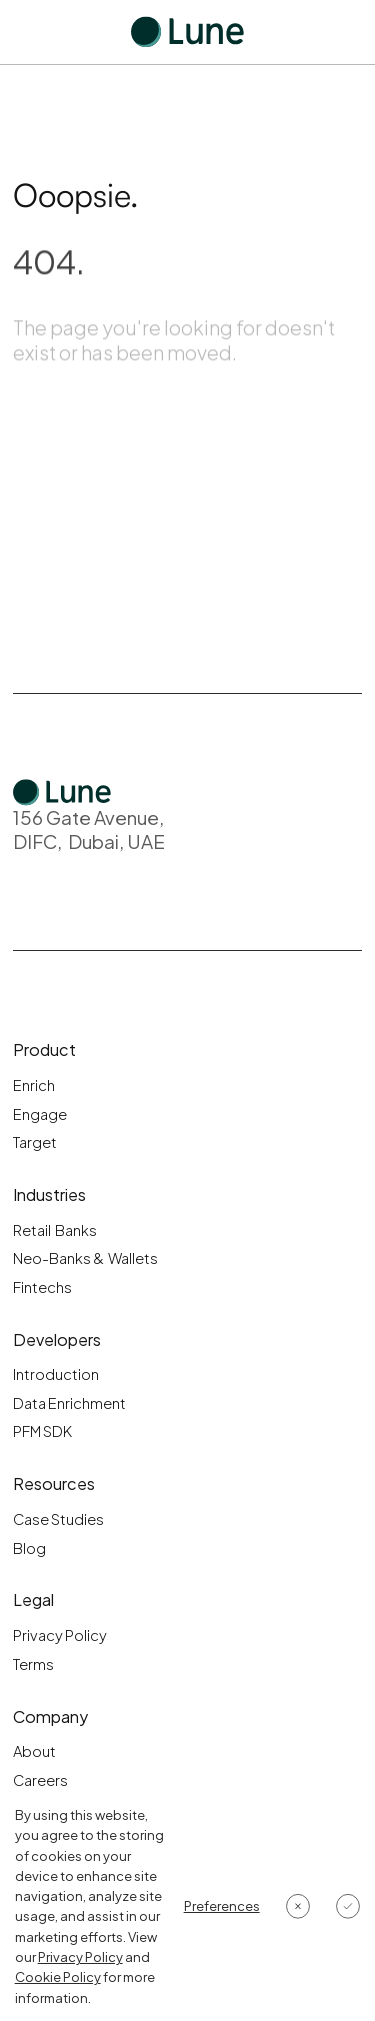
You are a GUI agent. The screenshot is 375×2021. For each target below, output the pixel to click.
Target (35, 1142)
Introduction (56, 1374)
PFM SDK (42, 1431)
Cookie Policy (58, 1977)
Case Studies (58, 1519)
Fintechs (42, 1287)
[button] (222, 1906)
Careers (40, 1780)
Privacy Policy (60, 1635)
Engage (40, 1114)
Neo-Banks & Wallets (85, 1258)
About (34, 1751)
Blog (29, 1548)
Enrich (34, 1085)
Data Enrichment (69, 1403)
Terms (33, 1664)
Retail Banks (55, 1230)
